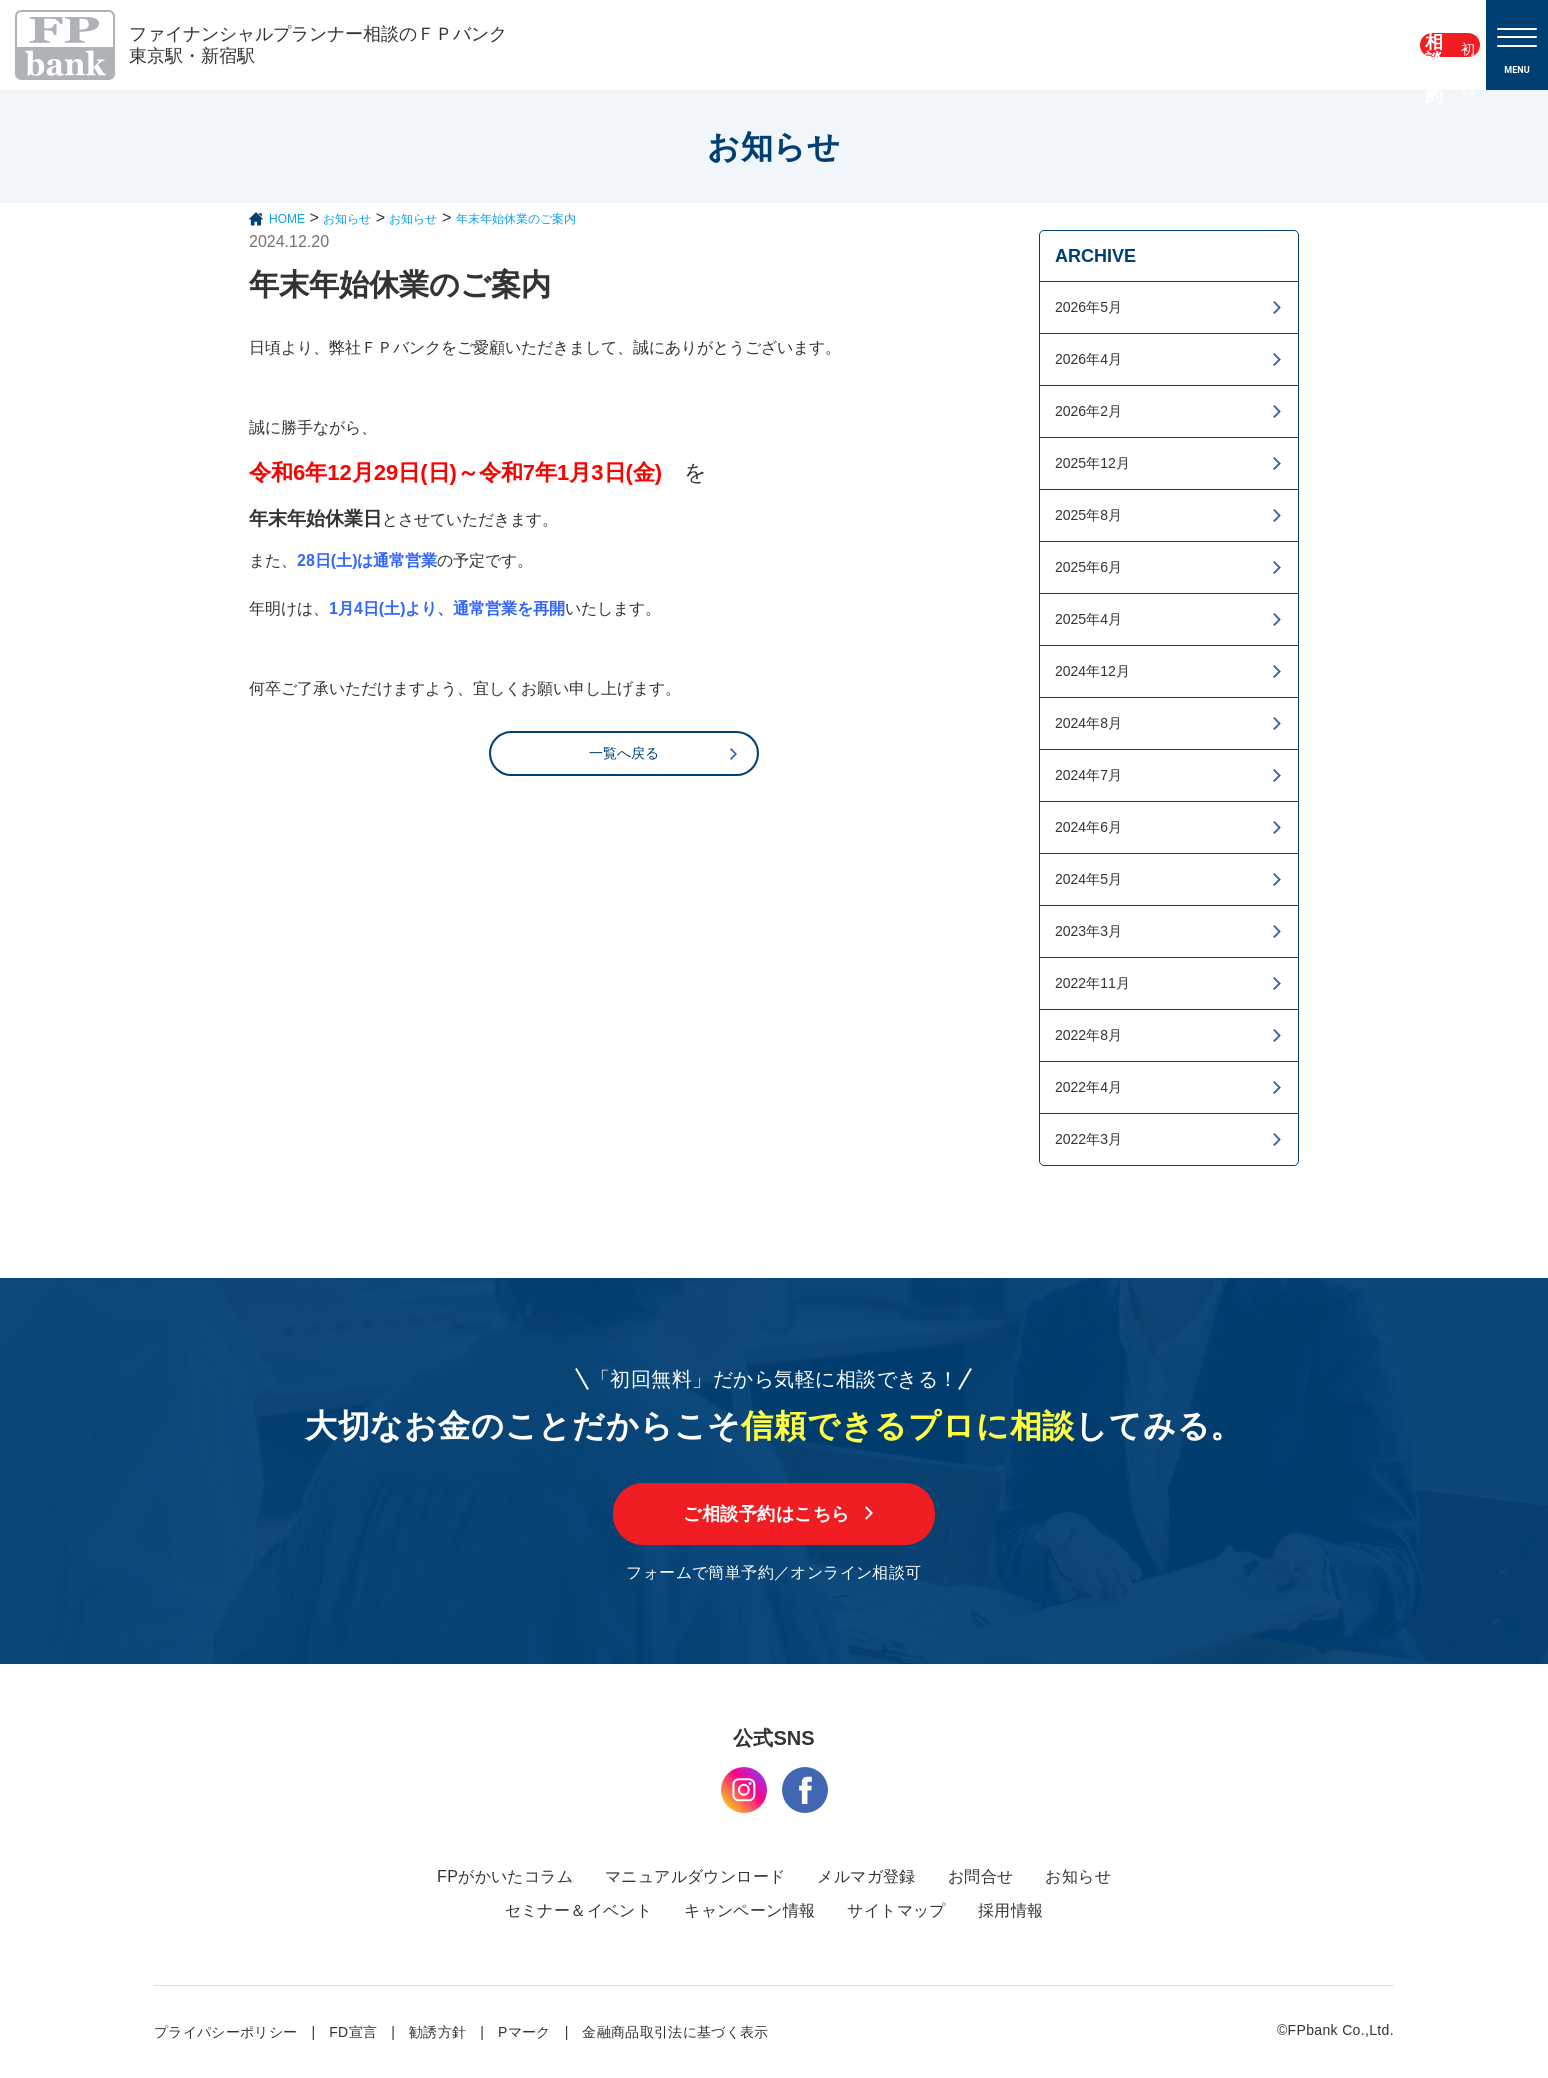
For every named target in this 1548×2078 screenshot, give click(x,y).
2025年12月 (1092, 463)
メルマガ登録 (866, 1876)
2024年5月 (1088, 879)
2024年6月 (1088, 827)
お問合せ (981, 1876)
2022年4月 (1088, 1087)
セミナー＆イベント (579, 1910)
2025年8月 (1088, 515)
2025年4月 (1088, 619)
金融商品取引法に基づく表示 (675, 2032)
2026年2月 (1088, 411)
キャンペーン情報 (749, 1910)
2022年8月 (1088, 1035)
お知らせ (1078, 1876)
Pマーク (524, 2032)
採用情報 (1011, 1910)
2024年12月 (1092, 671)
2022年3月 (1088, 1139)
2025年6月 (1088, 567)
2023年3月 (1088, 931)
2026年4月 (1088, 359)
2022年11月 (1092, 983)
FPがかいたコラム (505, 1876)
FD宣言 (353, 2032)
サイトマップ (896, 1910)
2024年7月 (1088, 775)
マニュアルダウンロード (695, 1876)
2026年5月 (1088, 307)
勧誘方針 (437, 2032)
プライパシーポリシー (226, 2032)
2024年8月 (1088, 723)
